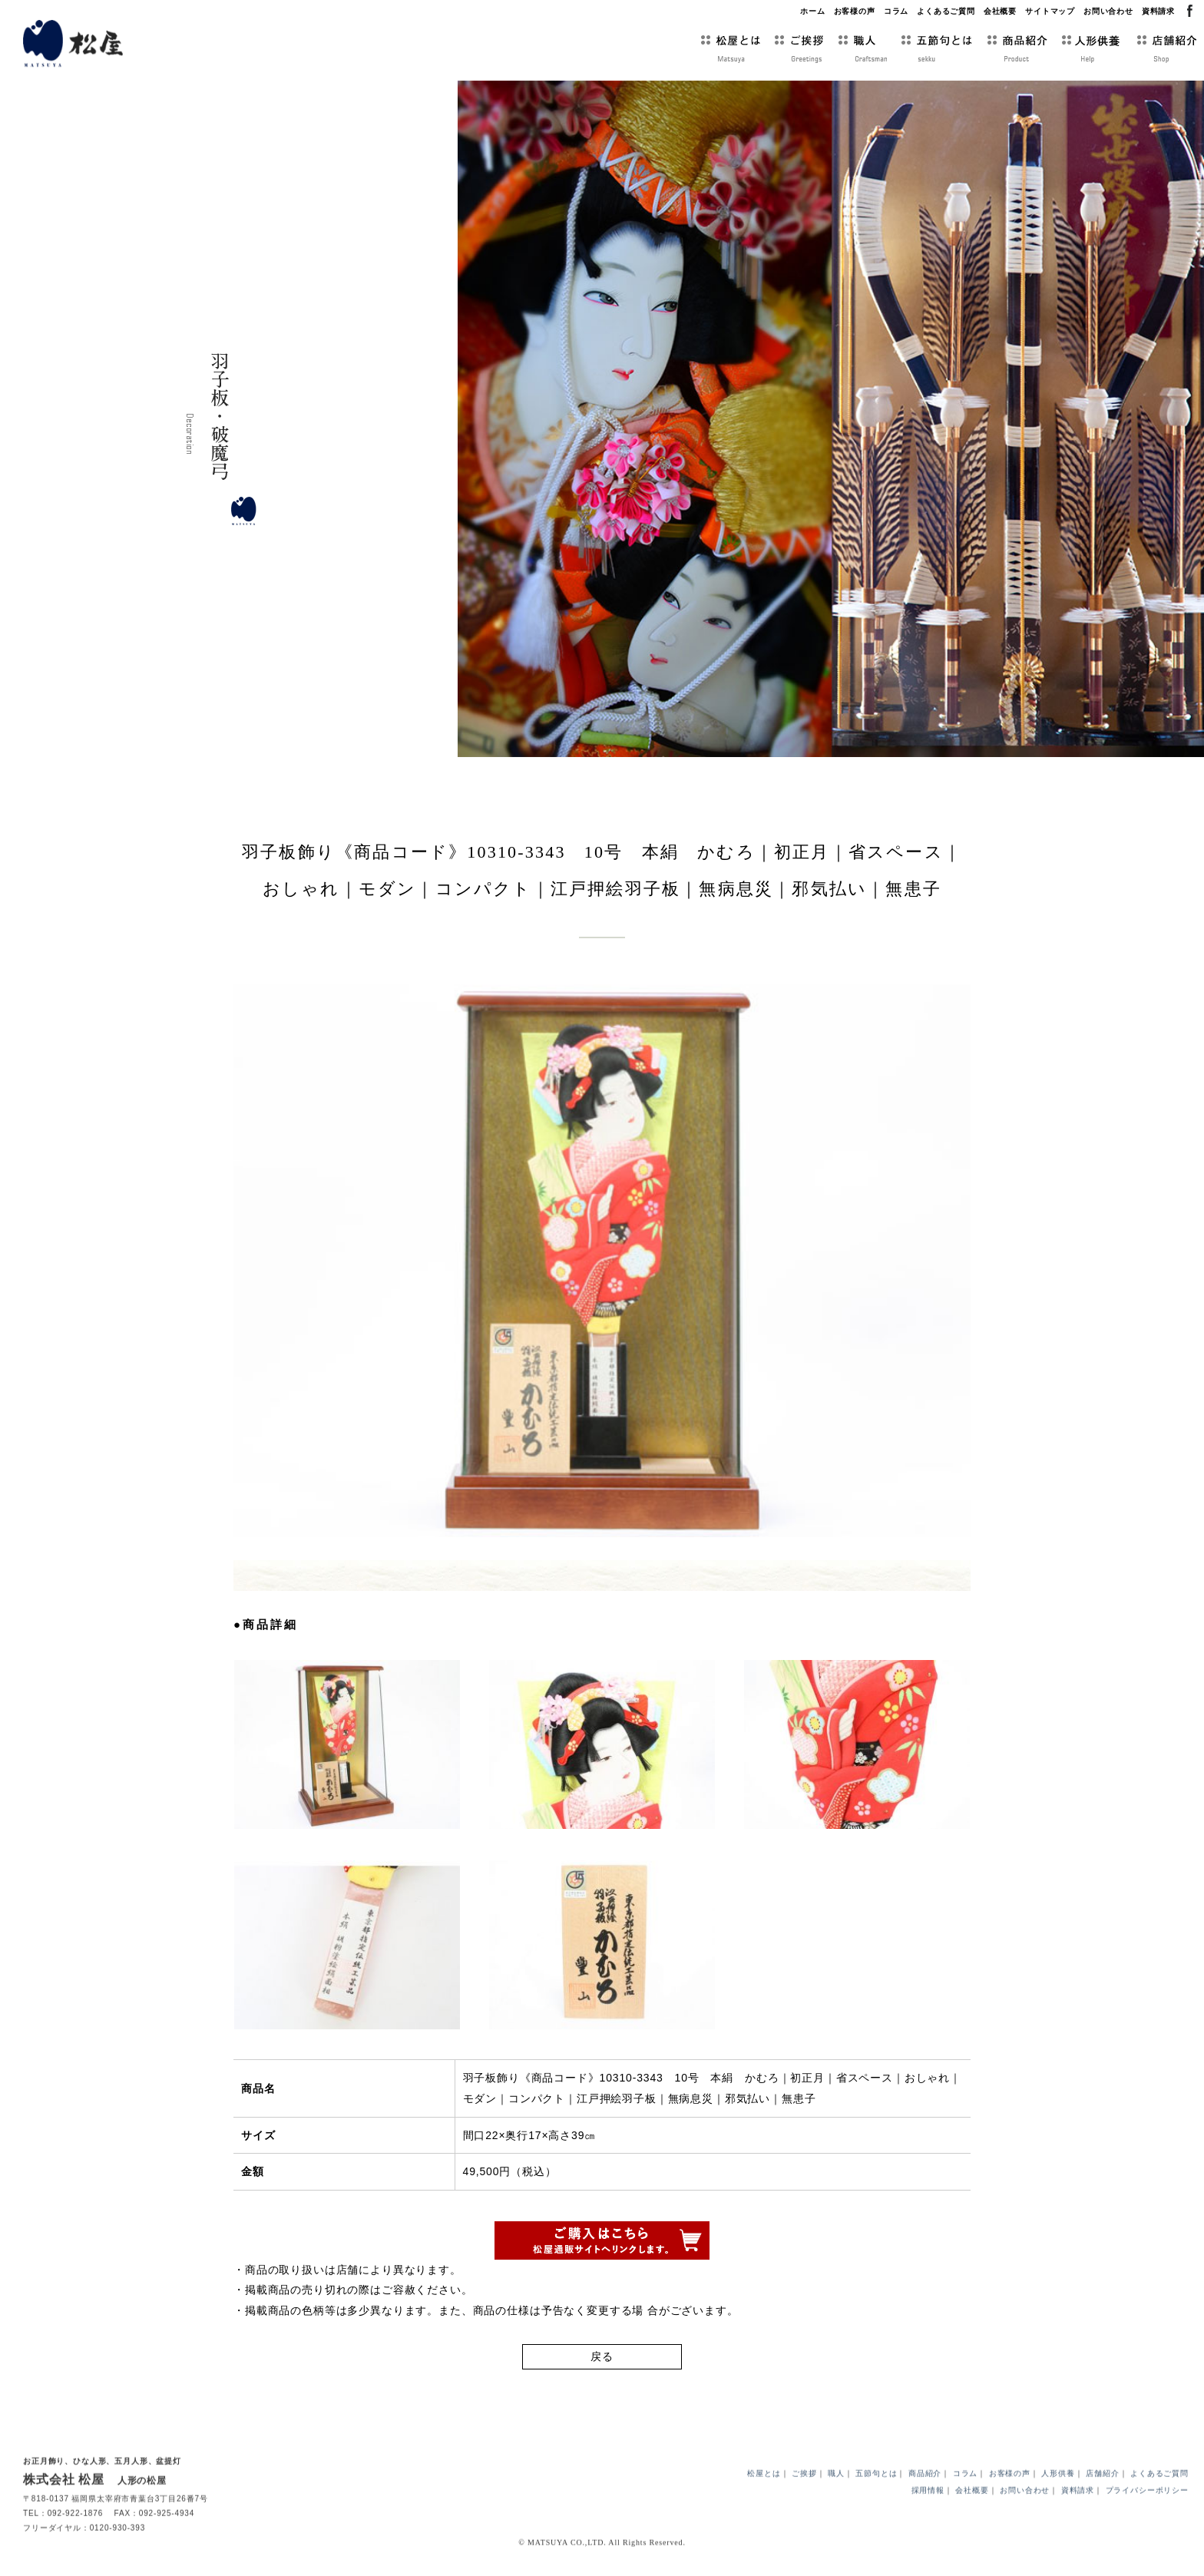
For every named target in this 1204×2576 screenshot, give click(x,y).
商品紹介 (924, 2499)
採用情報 (927, 2516)
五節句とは (876, 2499)
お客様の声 (854, 11)
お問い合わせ (1108, 11)
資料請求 (1158, 11)
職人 (836, 2499)
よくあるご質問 (946, 11)
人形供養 (1057, 2499)
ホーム (812, 11)
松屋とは (763, 2499)
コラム (896, 11)
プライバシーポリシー (1147, 2516)
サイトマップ (1050, 11)
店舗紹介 (1102, 2499)
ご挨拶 (804, 2499)
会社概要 (1000, 11)
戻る (602, 2364)
